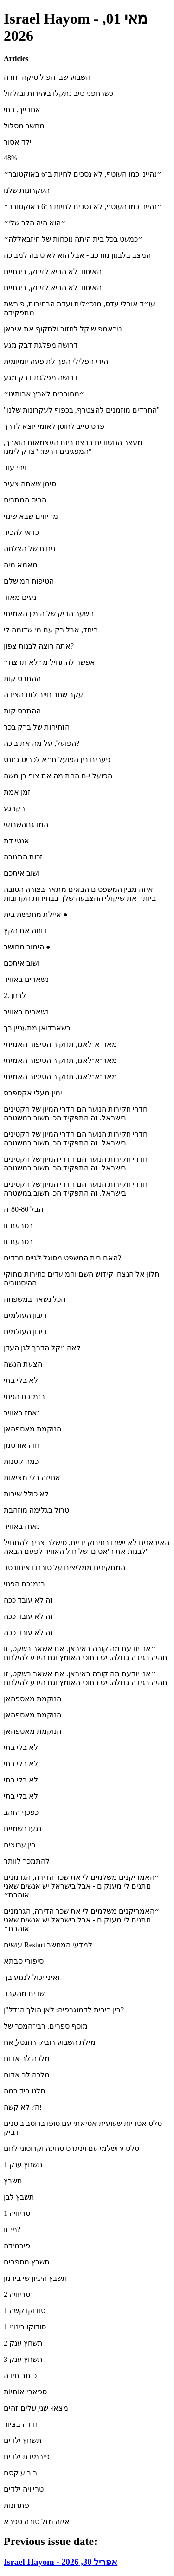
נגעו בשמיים (22, 1828)
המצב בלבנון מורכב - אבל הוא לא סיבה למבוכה (77, 255)
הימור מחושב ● (27, 947)
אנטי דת (16, 841)
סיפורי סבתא (24, 1961)
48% (10, 158)
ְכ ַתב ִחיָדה (20, 2375)
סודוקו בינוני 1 (25, 2327)
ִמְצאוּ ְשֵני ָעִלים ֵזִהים (36, 2408)
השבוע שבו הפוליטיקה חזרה (47, 77)
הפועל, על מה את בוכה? (41, 743)
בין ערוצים (20, 1845)
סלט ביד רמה (24, 2091)
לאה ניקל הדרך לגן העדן (42, 1348)
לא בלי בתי (21, 1380)
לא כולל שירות (26, 1494)
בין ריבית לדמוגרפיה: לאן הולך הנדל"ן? (64, 2010)
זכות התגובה (23, 857)
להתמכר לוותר (27, 1861)
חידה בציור (21, 2424)
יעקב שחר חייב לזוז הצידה (44, 695)
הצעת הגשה (23, 1364)
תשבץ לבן (19, 2197)
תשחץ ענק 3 (23, 2359)
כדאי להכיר (21, 532)
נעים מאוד (20, 597)
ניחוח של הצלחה (29, 549)
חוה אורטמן (21, 1445)
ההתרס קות (22, 678)
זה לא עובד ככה (28, 1600)
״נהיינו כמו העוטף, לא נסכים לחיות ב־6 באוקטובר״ (82, 174)
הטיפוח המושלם (29, 581)
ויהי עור (15, 467)
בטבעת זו (18, 1225)
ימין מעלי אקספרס (33, 1093)
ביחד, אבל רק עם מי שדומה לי (51, 630)
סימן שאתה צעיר (30, 484)
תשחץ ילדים (23, 2440)
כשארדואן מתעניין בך (37, 1028)
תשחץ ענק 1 (23, 2165)
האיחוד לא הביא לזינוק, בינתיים (53, 271)
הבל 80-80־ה (23, 1209)
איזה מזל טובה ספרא (37, 2521)
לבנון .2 (15, 995)
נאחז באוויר (22, 1413)
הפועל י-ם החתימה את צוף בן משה (58, 776)
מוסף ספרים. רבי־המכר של (46, 2026)
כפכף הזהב (21, 1812)
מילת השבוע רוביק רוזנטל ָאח (50, 2042)
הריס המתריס (25, 500)
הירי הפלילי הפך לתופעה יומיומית (56, 361)
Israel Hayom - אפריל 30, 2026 (60, 2562)
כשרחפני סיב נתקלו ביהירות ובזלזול (58, 93)
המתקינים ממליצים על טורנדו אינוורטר (64, 1567)
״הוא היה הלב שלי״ (34, 223)
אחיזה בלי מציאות (32, 1478)
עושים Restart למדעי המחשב (48, 1945)
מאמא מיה (21, 565)
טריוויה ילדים (24, 2489)
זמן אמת (17, 792)
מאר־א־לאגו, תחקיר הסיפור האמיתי (60, 1044)
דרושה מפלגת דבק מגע (41, 345)
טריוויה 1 (17, 2213)
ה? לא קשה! (23, 2107)
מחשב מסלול (24, 126)
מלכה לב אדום (27, 2058)
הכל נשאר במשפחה (34, 1299)
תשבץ (13, 2181)
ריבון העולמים (25, 1315)
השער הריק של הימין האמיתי (49, 613)
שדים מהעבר (24, 1993)
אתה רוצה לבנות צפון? (39, 646)
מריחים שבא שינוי (31, 516)
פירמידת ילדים (27, 2457)
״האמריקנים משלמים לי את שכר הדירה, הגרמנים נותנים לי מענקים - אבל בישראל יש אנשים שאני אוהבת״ (81, 1886)
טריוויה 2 (17, 2294)
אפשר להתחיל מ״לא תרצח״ (49, 662)
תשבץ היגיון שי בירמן (35, 2278)
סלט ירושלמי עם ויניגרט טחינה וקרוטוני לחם (71, 2148)
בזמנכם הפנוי (24, 1396)
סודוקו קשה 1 (24, 2311)
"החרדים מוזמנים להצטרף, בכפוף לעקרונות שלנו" (82, 410)
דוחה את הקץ (25, 931)
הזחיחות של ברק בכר (37, 727)
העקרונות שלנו (27, 190)
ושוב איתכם (21, 873)
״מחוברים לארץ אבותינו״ (44, 394)
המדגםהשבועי (26, 824)
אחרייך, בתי (22, 110)
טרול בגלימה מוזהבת (36, 1510)
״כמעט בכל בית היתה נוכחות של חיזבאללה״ (73, 239)
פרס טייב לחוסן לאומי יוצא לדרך (54, 426)
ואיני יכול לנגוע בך (31, 1977)
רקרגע (14, 808)
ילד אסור (18, 142)
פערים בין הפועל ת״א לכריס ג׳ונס (57, 759)
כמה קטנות (21, 1461)
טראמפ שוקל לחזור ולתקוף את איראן (63, 329)
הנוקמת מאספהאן (32, 1429)
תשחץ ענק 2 (23, 2343)
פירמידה (17, 2246)
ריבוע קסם (20, 2473)
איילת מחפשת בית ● (36, 914)
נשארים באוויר (26, 979)
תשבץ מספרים (27, 2262)
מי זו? (12, 2229)
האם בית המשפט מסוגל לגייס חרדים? (62, 1258)
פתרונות (16, 2505)
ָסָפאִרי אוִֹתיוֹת (25, 2392)
